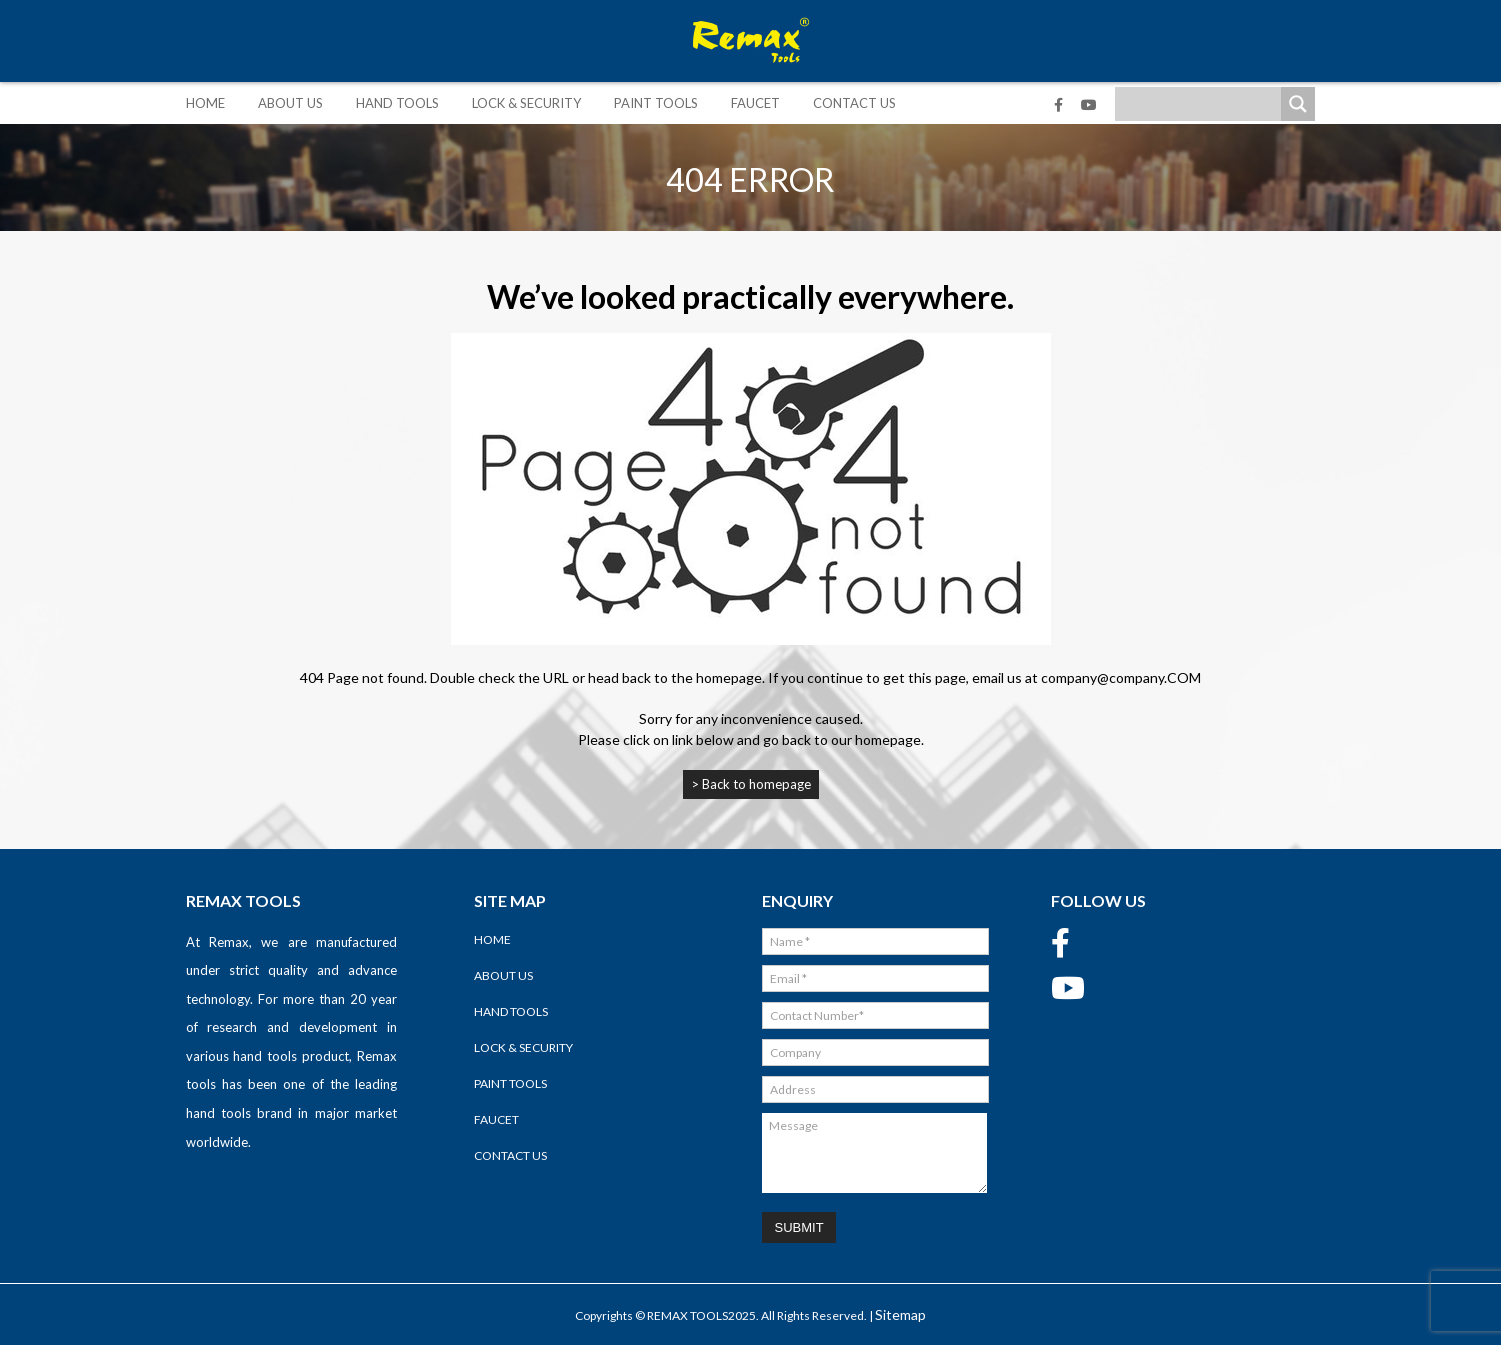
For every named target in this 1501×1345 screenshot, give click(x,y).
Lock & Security (526, 103)
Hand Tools (397, 103)
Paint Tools (656, 103)
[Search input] (1203, 104)
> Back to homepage (751, 784)
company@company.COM (1121, 677)
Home (205, 103)
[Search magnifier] (1298, 104)
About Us (290, 103)
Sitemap (900, 1314)
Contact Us (854, 103)
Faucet (755, 103)
